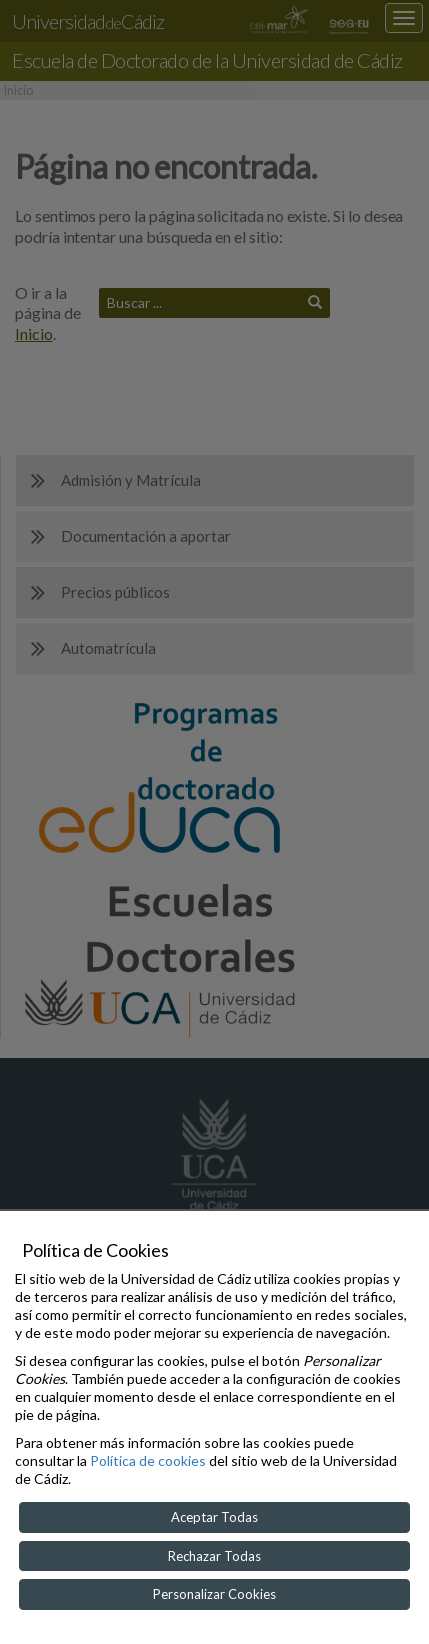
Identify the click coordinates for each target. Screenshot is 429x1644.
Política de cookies (148, 1460)
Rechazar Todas (214, 1556)
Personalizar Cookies (214, 1594)
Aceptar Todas (214, 1517)
